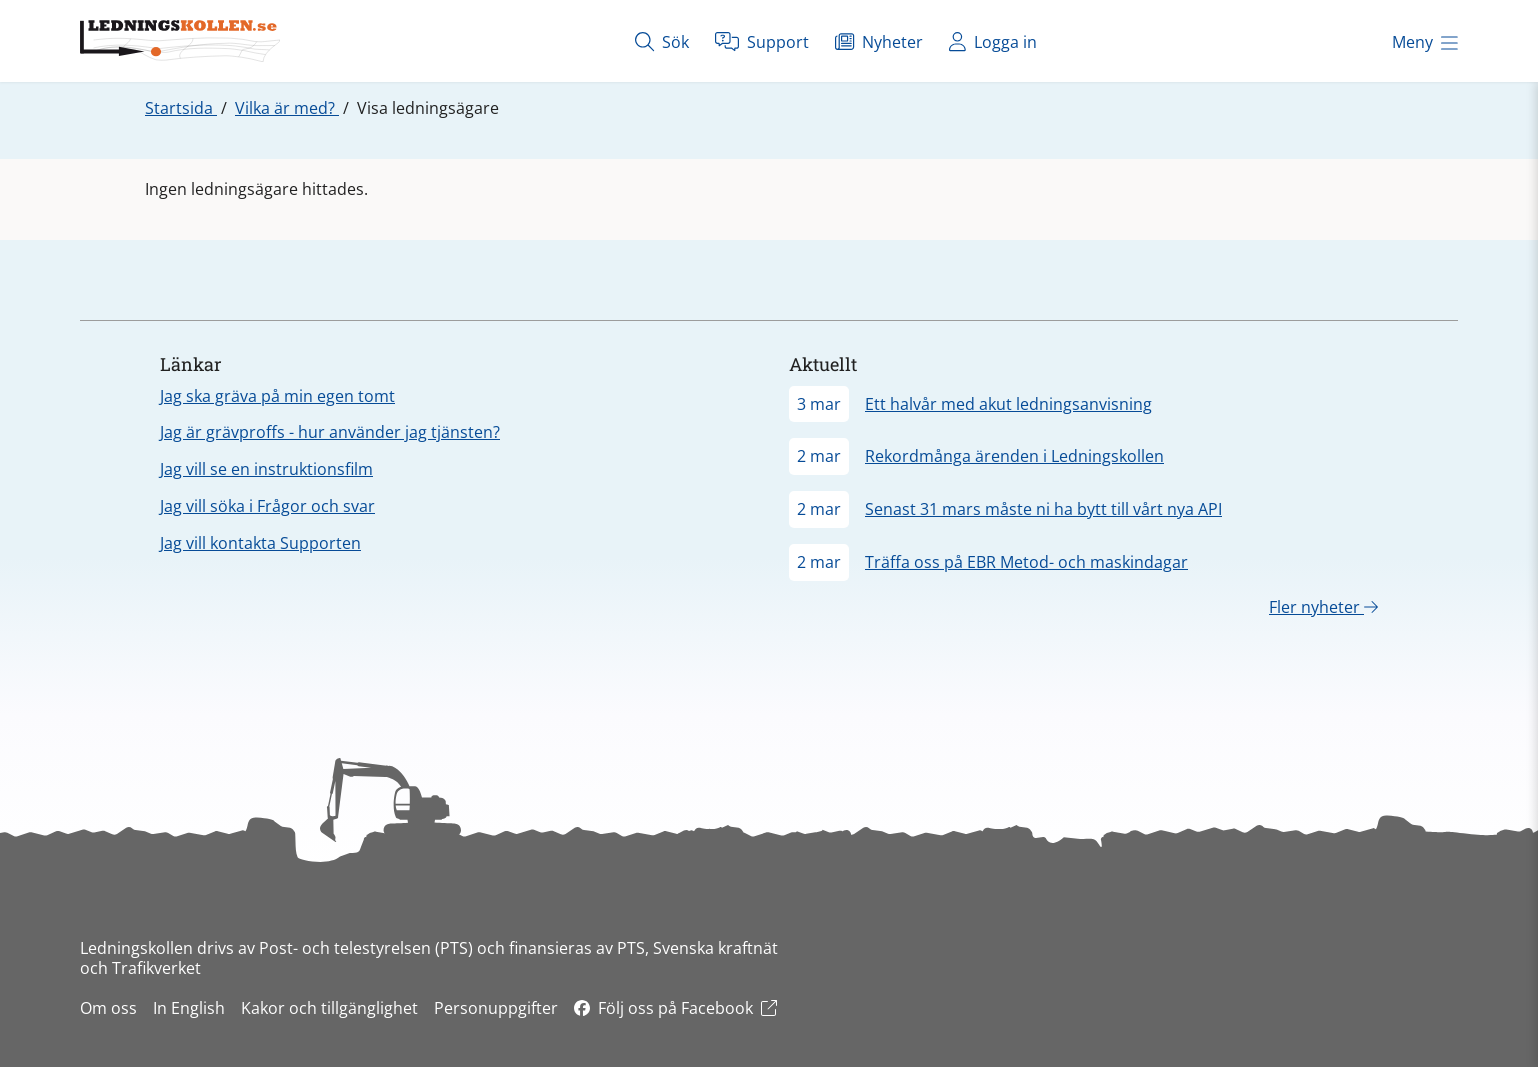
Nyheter (879, 41)
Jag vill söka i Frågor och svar (267, 506)
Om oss (108, 1008)
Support (762, 41)
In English (189, 1008)
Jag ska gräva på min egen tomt (277, 396)
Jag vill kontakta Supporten (260, 543)
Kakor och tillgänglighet (329, 1008)
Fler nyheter (1323, 607)
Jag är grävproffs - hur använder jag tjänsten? (330, 432)
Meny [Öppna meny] (1425, 42)
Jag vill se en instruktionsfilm (266, 469)
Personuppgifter (496, 1008)
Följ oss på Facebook (675, 1008)
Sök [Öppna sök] (662, 41)
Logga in (993, 41)
